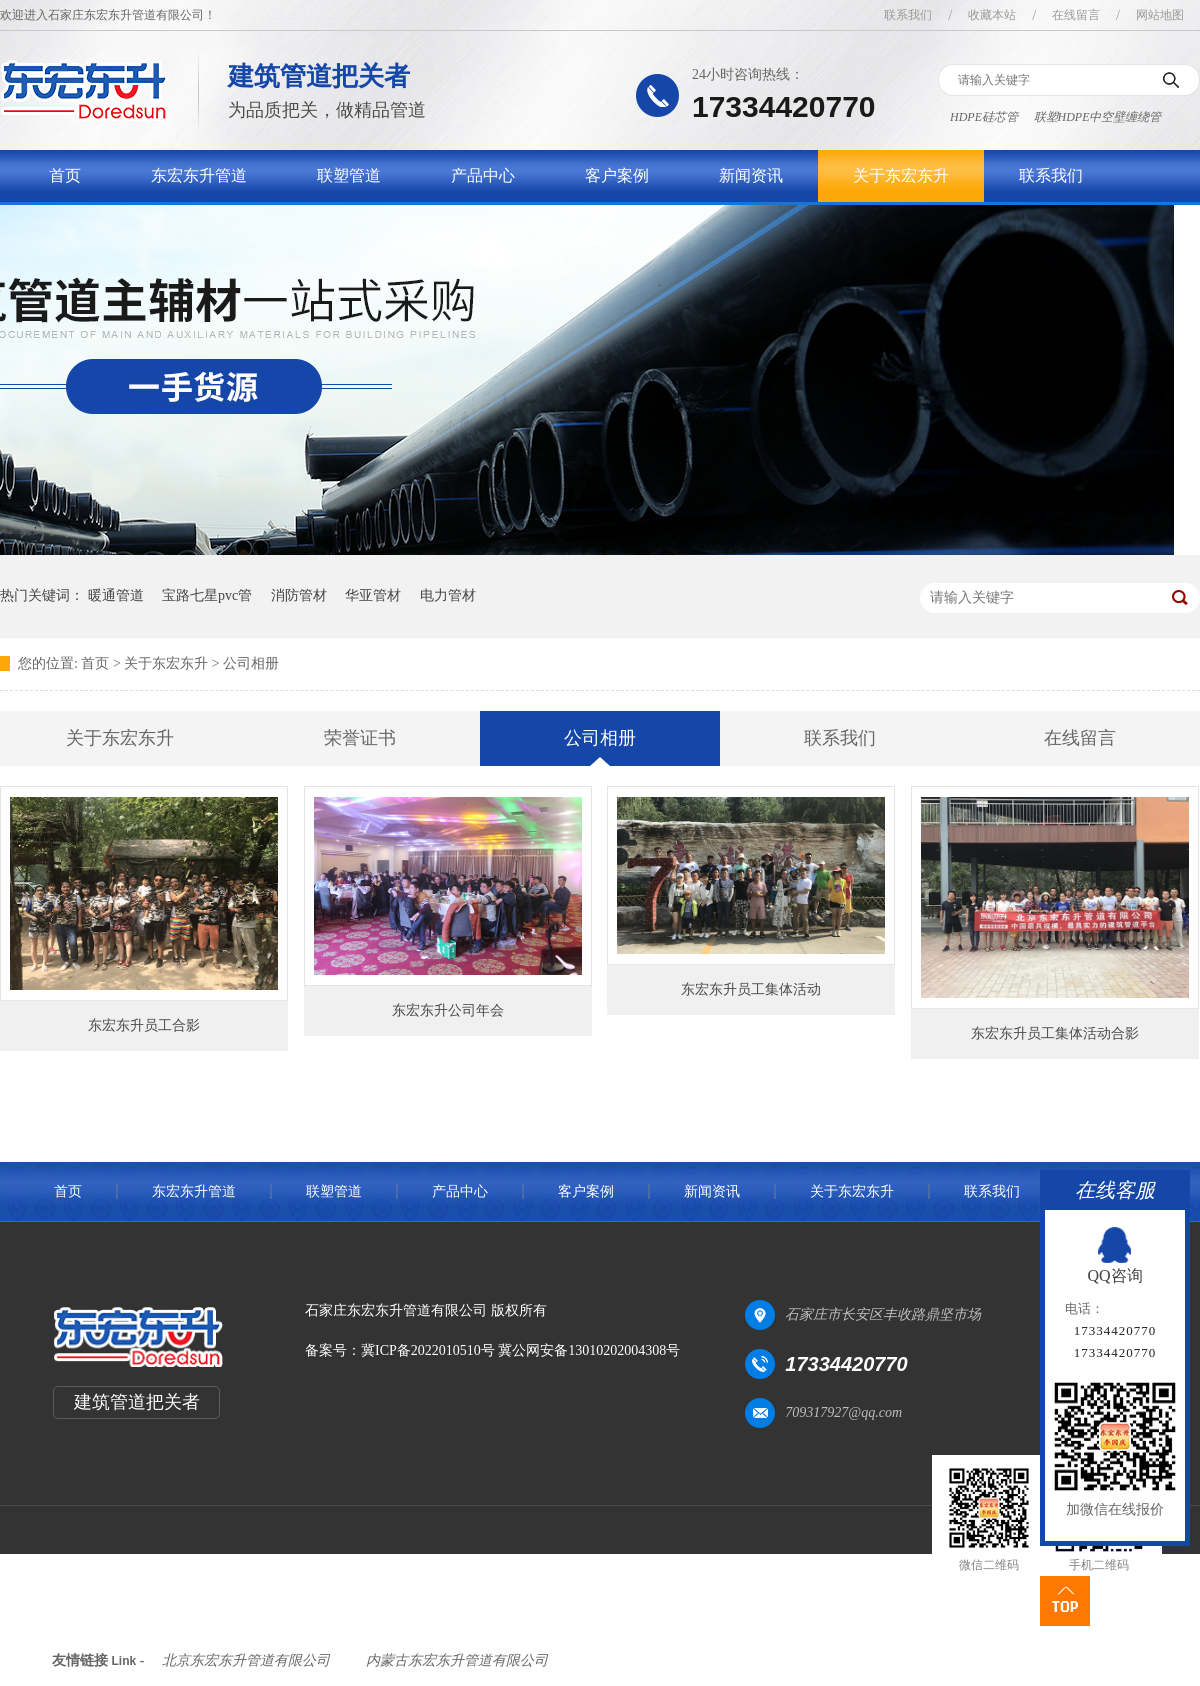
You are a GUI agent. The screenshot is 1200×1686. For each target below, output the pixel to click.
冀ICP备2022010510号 (428, 1350)
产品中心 (483, 175)
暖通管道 (116, 595)
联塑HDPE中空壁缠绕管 (1098, 117)
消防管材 (299, 595)
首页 (65, 175)
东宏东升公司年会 (448, 1010)
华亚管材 (373, 595)
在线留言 (1076, 15)
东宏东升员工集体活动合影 (1055, 1033)
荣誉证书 (360, 738)
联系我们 (908, 15)
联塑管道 (349, 175)
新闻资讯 (751, 175)
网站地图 (1160, 15)
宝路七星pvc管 (207, 595)
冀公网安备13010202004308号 (589, 1350)
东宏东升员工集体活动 (751, 989)
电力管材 (448, 595)
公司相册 (251, 663)
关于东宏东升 (901, 175)
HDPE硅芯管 (984, 117)
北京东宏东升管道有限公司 (246, 1660)
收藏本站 (992, 15)
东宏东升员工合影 (144, 1025)
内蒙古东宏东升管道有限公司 (457, 1660)
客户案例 (617, 175)
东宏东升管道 (199, 175)
